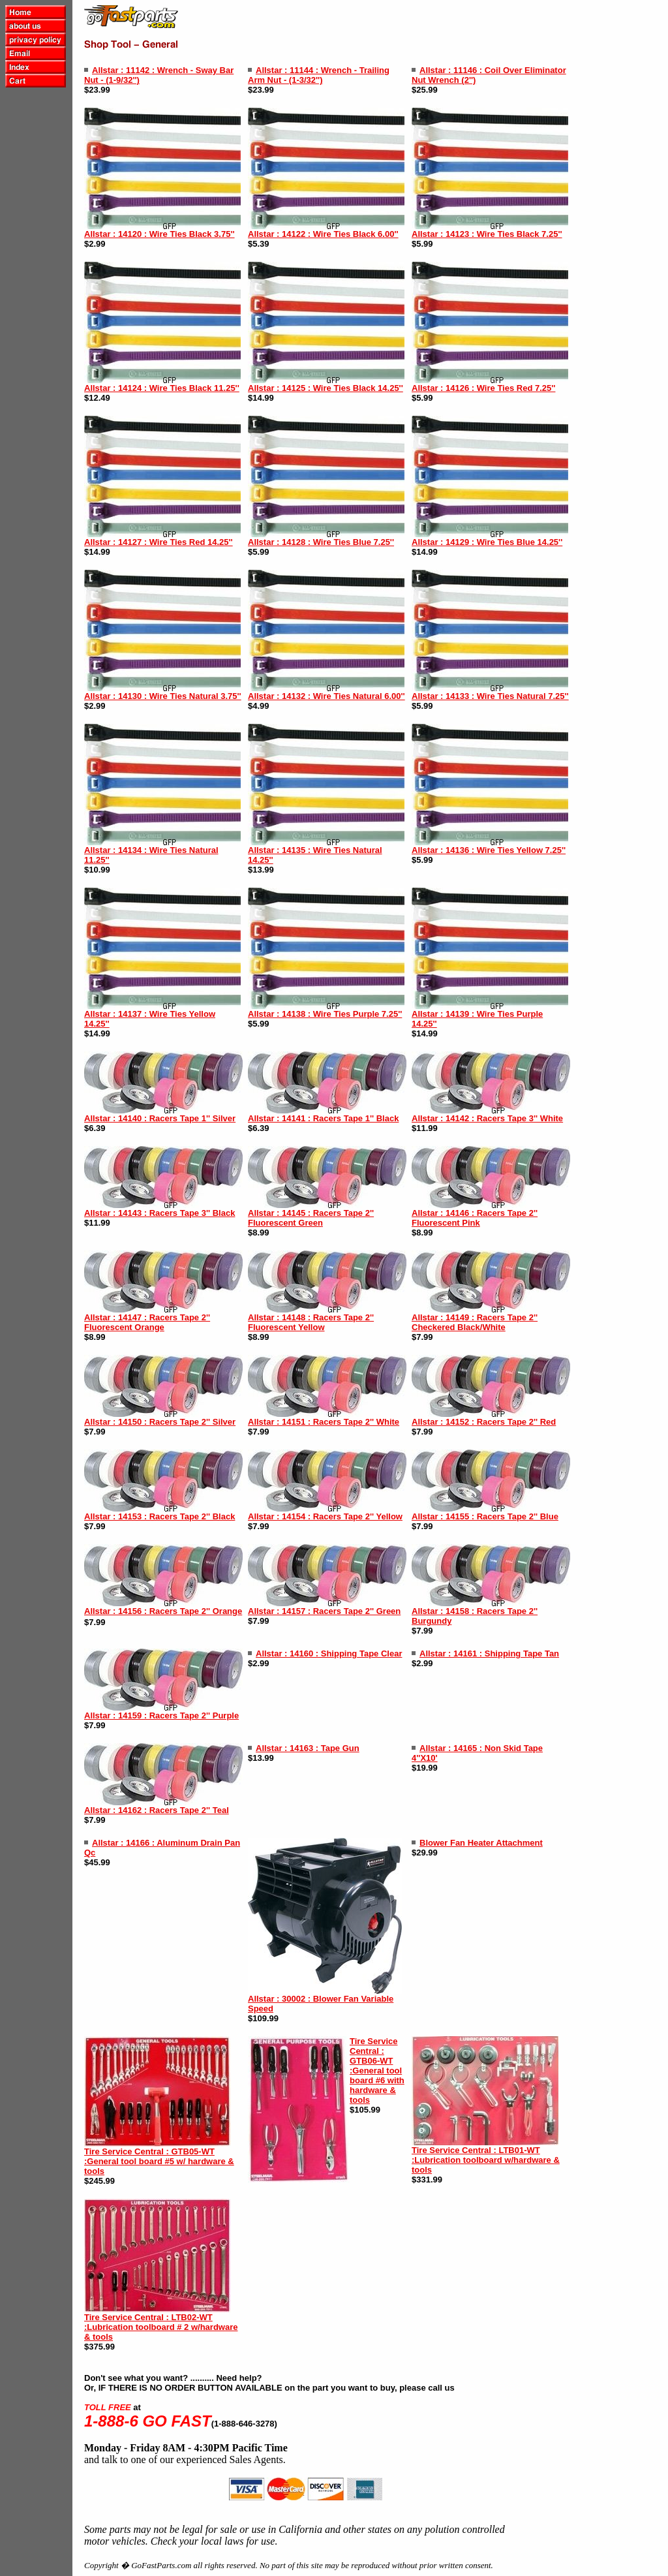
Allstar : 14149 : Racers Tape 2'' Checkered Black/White (475, 1322)
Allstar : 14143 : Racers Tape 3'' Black (159, 1213)
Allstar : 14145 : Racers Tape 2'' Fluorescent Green (311, 1218)
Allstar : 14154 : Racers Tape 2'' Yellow (325, 1516)
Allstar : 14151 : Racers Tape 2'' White (323, 1422)
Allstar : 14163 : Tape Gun (307, 1748)
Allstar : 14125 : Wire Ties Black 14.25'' (325, 388)
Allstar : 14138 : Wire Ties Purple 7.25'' (325, 1014)
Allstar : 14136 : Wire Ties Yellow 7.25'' (489, 850)
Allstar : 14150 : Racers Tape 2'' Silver (159, 1422)
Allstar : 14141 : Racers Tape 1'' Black (323, 1118)
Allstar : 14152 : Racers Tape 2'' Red (484, 1422)
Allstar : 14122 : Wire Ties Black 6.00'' (323, 234)
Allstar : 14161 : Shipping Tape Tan (489, 1653)
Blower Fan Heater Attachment (481, 1843)
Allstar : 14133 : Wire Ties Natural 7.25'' (490, 696)
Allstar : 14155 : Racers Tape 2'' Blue (485, 1516)
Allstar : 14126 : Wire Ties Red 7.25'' (483, 388)
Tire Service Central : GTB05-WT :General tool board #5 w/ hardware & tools (159, 2161)
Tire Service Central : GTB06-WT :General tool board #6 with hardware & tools (377, 2070)
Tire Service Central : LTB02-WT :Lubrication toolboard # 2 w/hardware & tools (160, 2327)
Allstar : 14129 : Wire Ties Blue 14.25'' (487, 542)
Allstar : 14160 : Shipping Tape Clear (329, 1653)
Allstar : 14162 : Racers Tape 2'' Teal (156, 1810)
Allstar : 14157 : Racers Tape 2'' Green (324, 1611)
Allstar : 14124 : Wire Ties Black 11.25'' (161, 388)
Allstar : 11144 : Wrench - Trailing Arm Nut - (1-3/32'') (318, 75)
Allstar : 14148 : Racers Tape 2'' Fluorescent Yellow (311, 1322)
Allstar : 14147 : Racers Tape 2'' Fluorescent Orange (147, 1322)
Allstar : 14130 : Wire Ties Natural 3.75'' (162, 696)
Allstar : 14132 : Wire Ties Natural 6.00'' (326, 696)
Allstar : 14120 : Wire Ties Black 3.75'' (159, 234)
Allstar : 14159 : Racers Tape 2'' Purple (161, 1715)
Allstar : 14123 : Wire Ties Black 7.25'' (487, 234)
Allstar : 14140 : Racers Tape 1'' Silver (159, 1118)
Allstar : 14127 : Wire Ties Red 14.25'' (158, 542)
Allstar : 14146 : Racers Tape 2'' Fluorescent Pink (475, 1218)
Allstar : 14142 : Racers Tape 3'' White (487, 1118)
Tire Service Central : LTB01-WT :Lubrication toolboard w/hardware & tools (486, 2160)
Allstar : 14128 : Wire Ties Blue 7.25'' (321, 542)
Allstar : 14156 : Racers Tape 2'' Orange (163, 1611)
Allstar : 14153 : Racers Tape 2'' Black (159, 1516)
